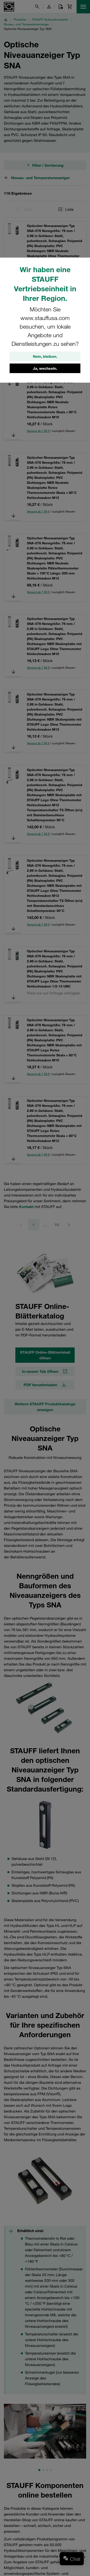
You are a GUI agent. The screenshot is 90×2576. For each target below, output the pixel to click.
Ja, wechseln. (45, 368)
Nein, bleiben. (45, 356)
